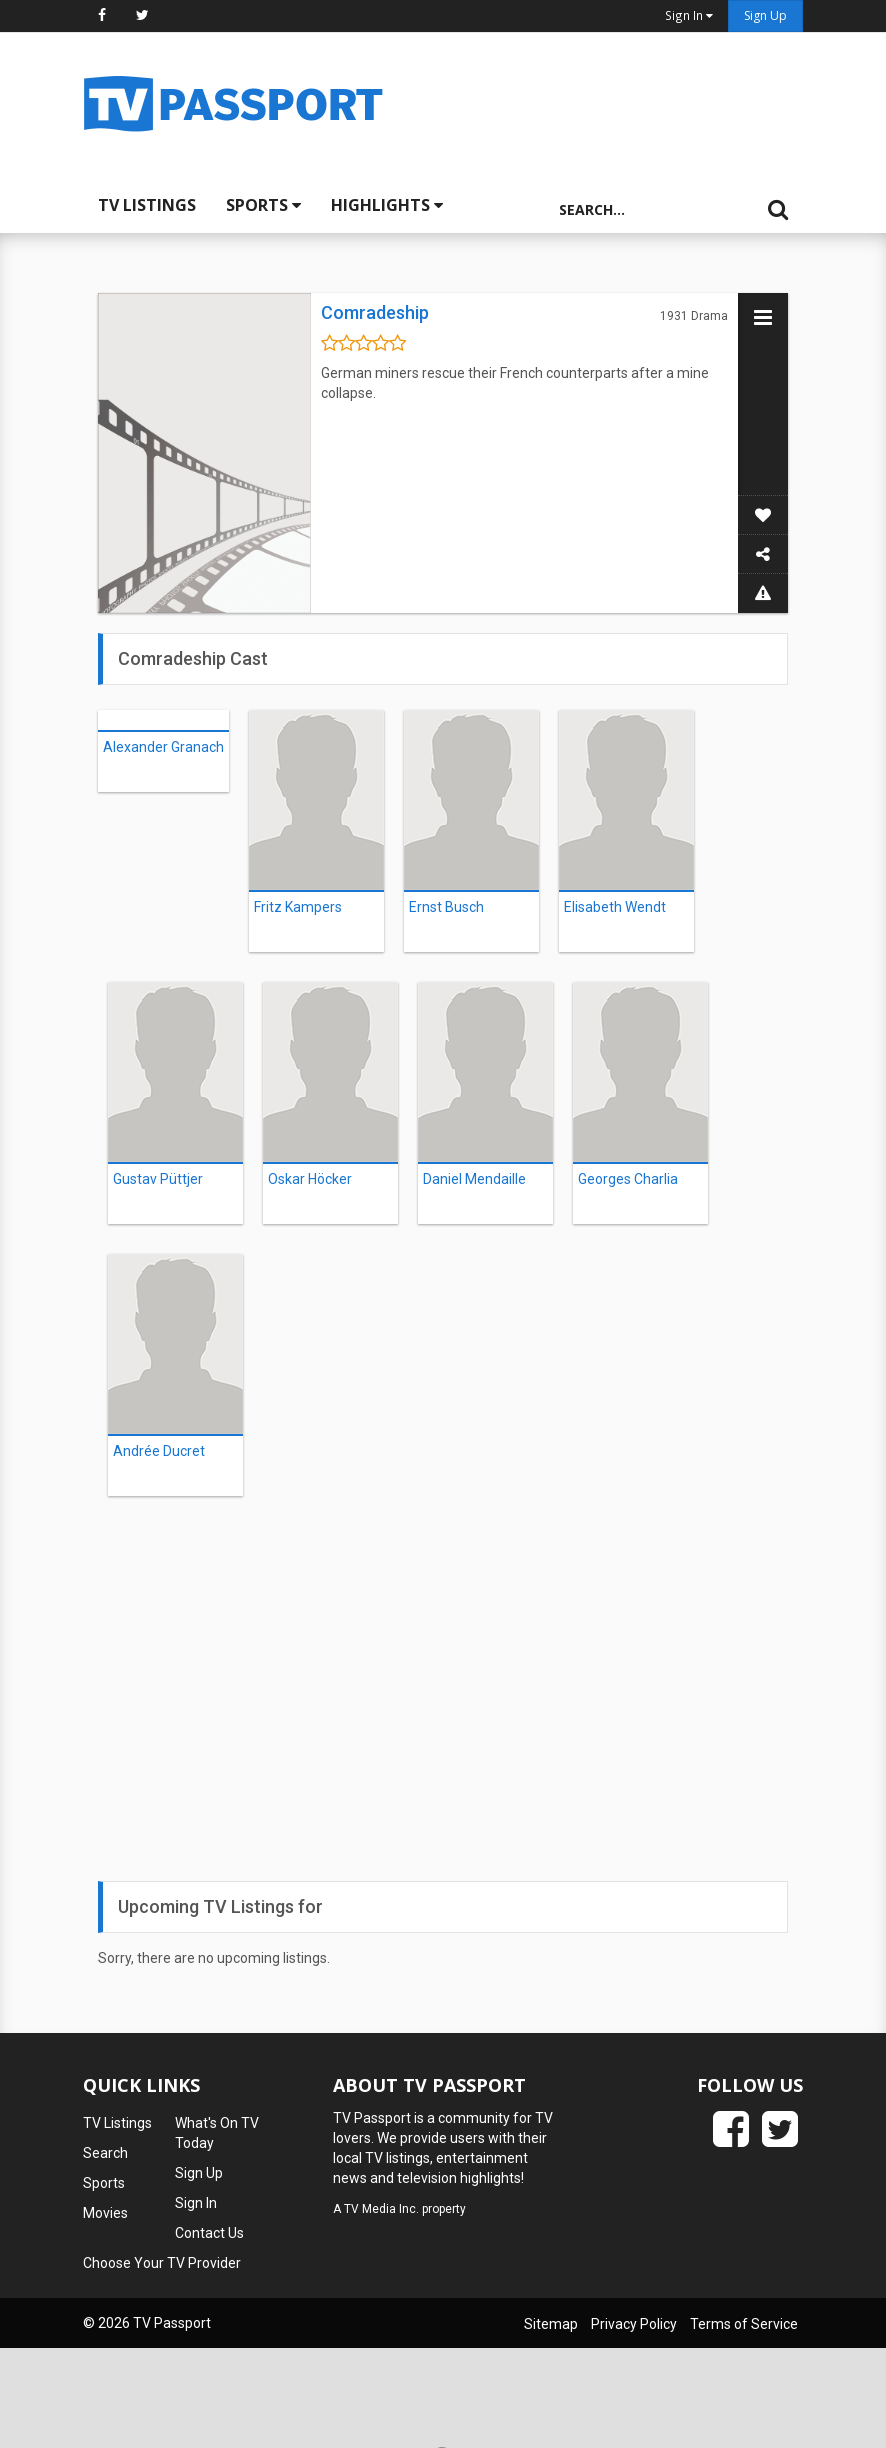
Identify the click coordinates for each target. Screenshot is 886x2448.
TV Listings (147, 205)
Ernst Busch (446, 907)
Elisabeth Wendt (615, 907)
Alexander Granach (163, 747)
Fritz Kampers (298, 907)
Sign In (196, 2203)
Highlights (387, 205)
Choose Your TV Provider (162, 2263)
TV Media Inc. (381, 2209)
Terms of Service (744, 2324)
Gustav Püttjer (158, 1179)
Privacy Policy (634, 2324)
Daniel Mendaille (474, 1179)
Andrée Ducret (159, 1451)
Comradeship (375, 312)
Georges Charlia (628, 1179)
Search (105, 2153)
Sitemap (551, 2324)
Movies (105, 2213)
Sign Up (765, 15)
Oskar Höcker (310, 1179)
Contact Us (209, 2233)
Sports (263, 205)
